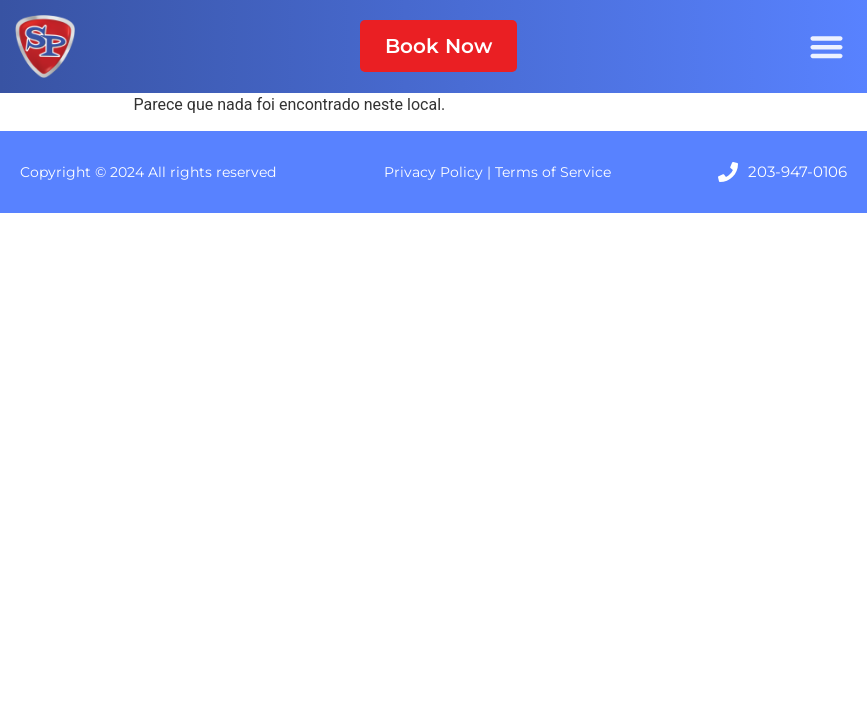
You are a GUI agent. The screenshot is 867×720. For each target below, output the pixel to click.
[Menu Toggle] (826, 46)
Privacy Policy (433, 172)
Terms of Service (553, 172)
